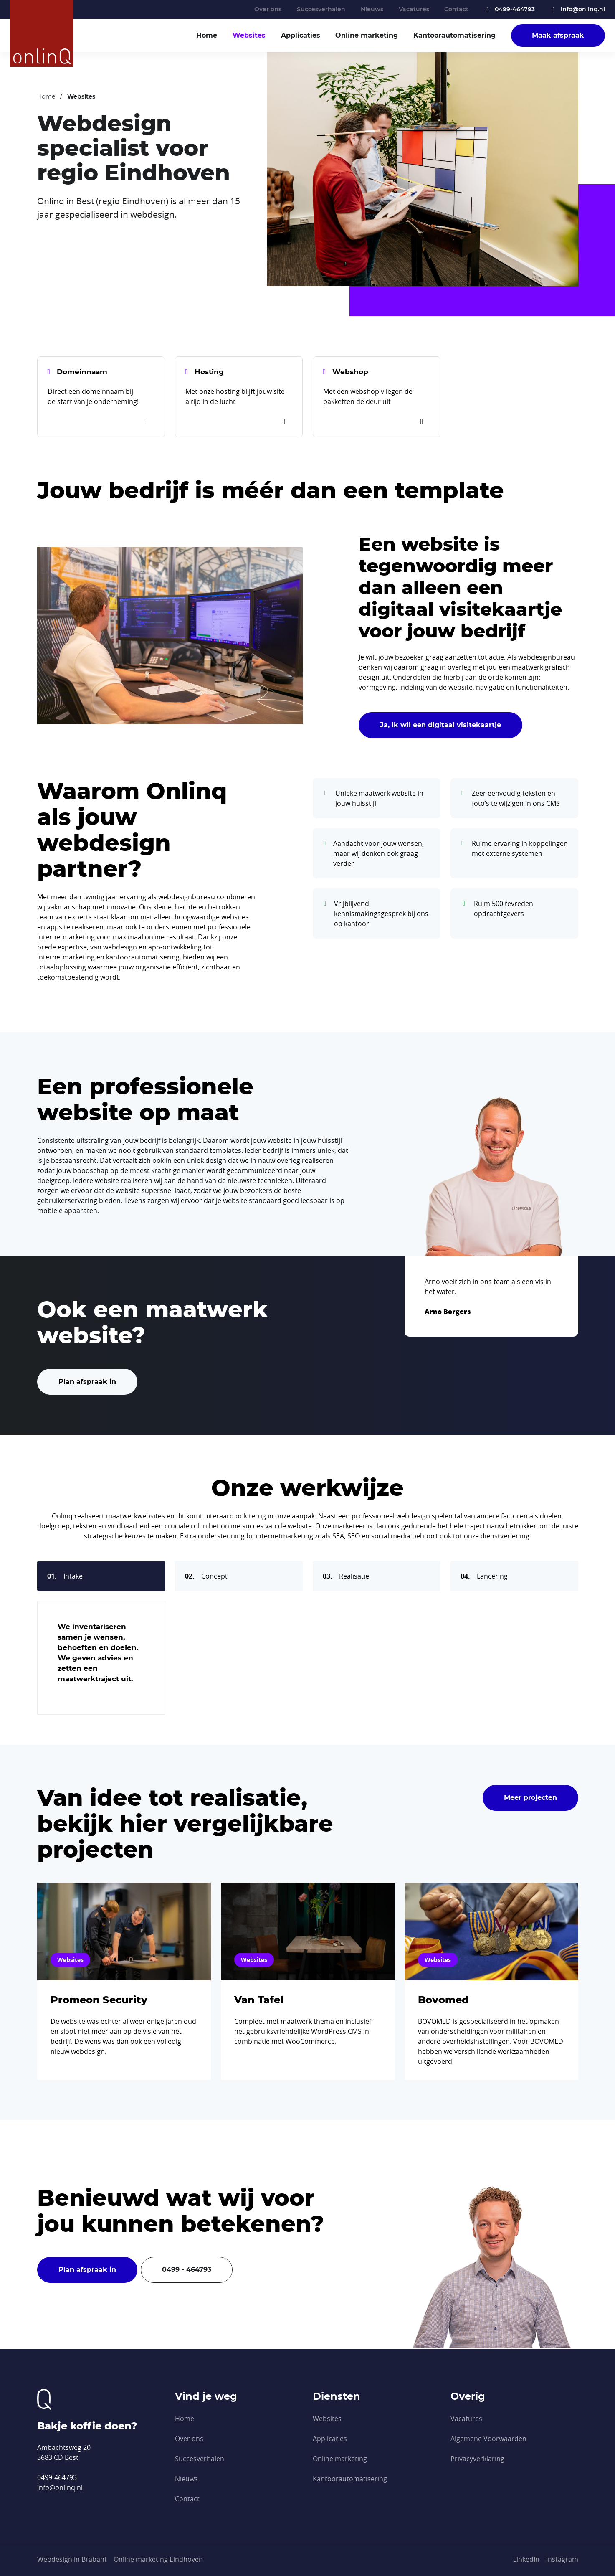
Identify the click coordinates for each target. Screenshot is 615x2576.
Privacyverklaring (477, 2458)
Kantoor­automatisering (454, 35)
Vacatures (414, 9)
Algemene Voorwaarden (488, 2438)
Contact (456, 9)
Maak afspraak (558, 35)
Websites (249, 35)
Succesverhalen (321, 9)
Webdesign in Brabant (72, 2559)
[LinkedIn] (526, 2559)
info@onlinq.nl (577, 9)
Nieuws (372, 9)
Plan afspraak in (87, 1382)
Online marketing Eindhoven (158, 2559)
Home (206, 35)
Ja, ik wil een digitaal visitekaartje (440, 725)
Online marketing (366, 35)
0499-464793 (509, 9)
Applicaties (300, 35)
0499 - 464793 (186, 2270)
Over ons (267, 9)
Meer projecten (530, 1798)
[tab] (101, 1576)
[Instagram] (562, 2559)
